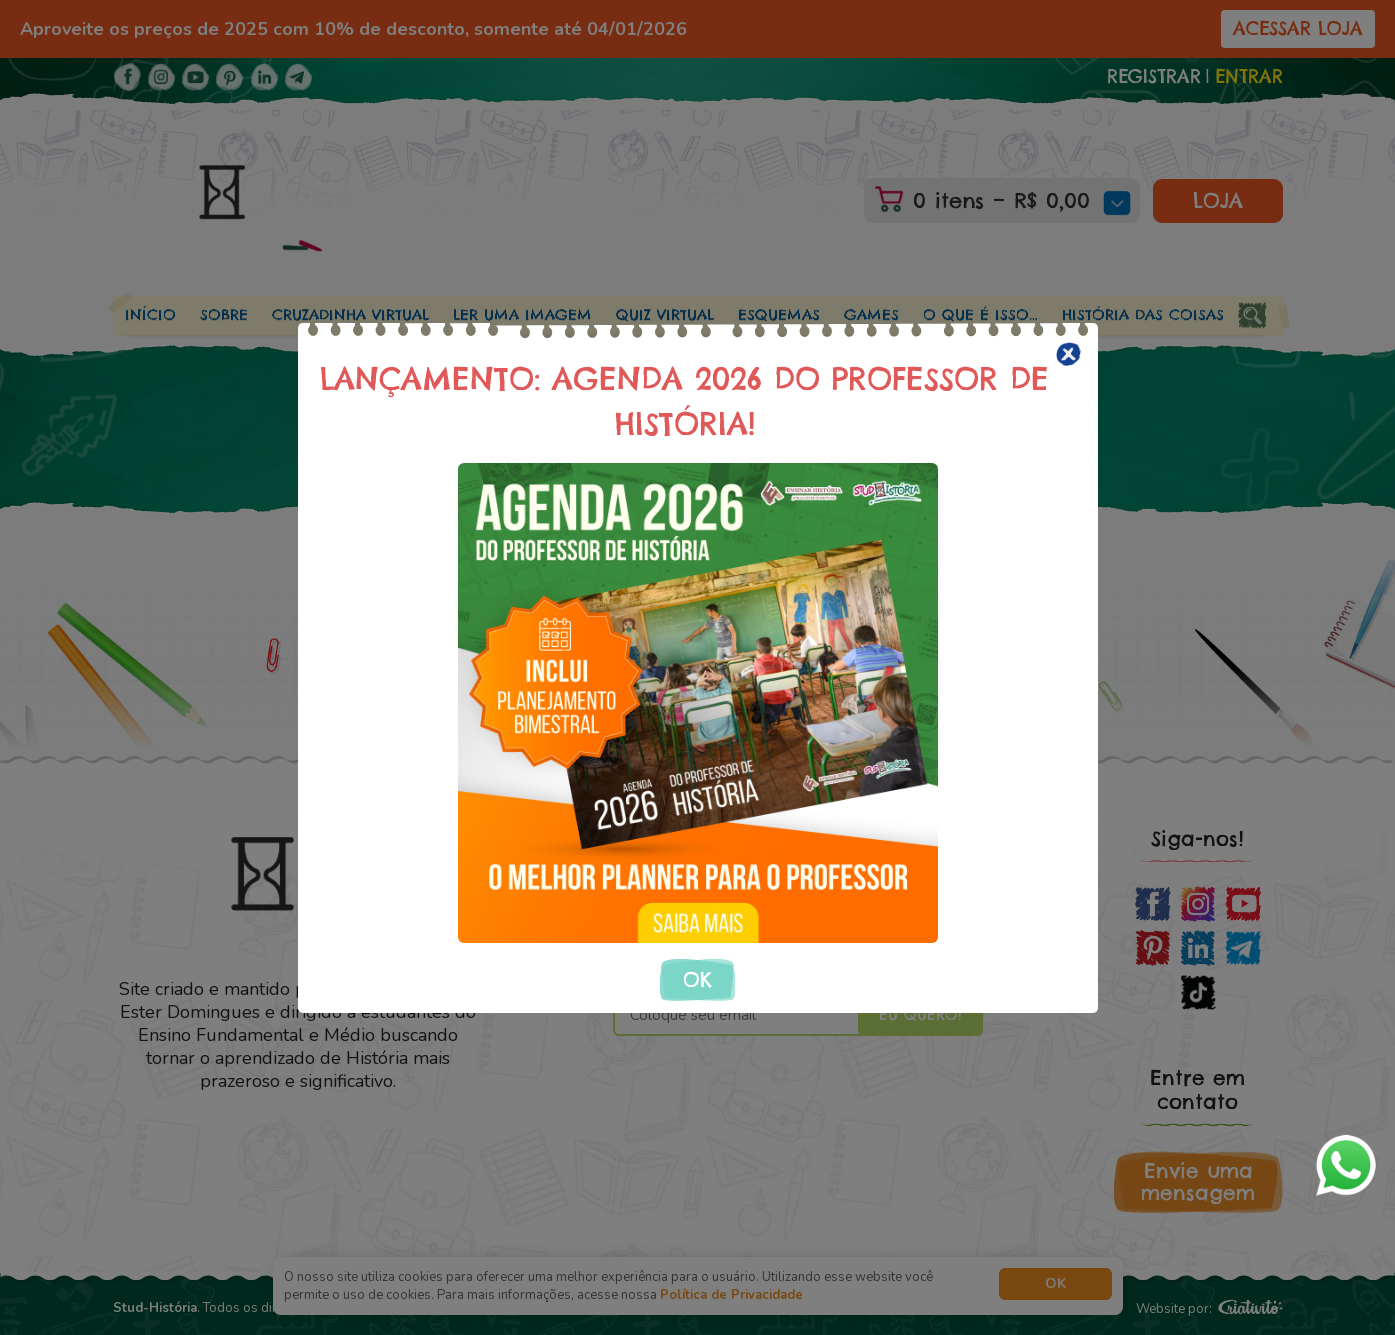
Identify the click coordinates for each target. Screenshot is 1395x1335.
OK (697, 979)
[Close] (1068, 354)
